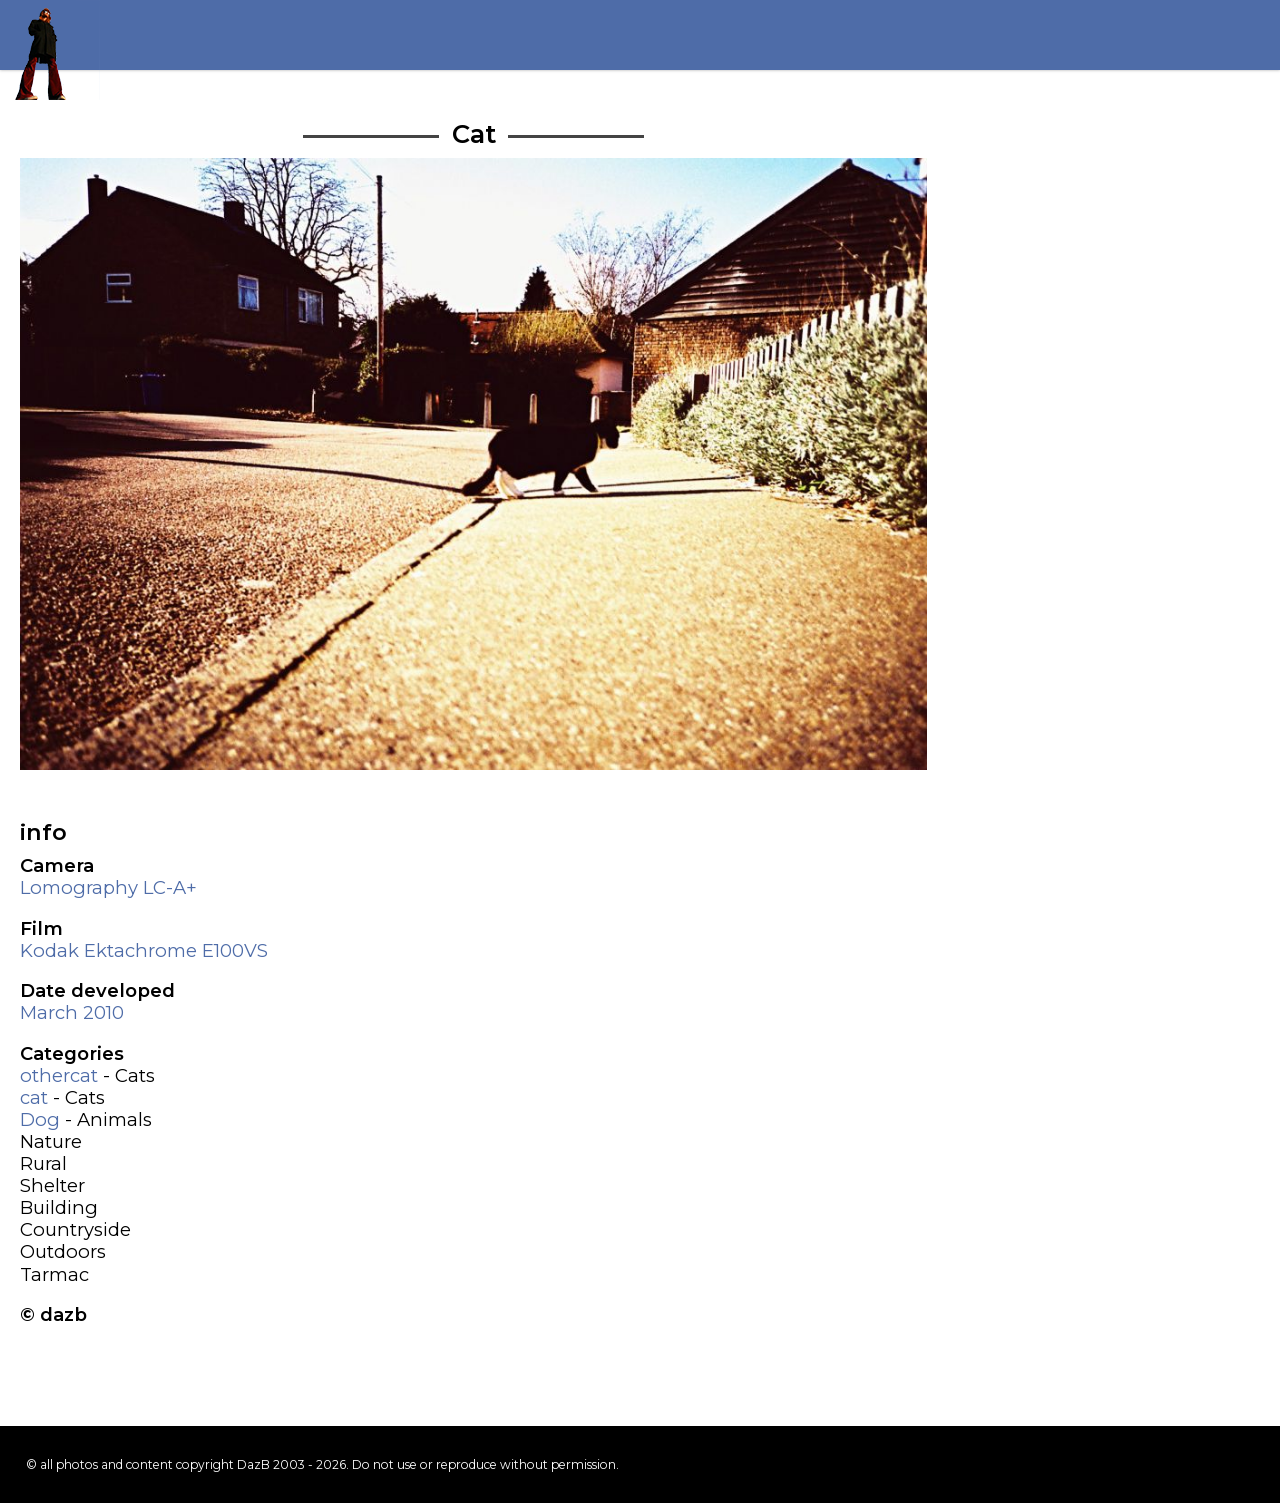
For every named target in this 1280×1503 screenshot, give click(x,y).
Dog (40, 1119)
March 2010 (72, 1012)
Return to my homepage (50, 50)
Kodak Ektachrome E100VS (144, 950)
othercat (59, 1075)
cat (34, 1097)
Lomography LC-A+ (108, 887)
